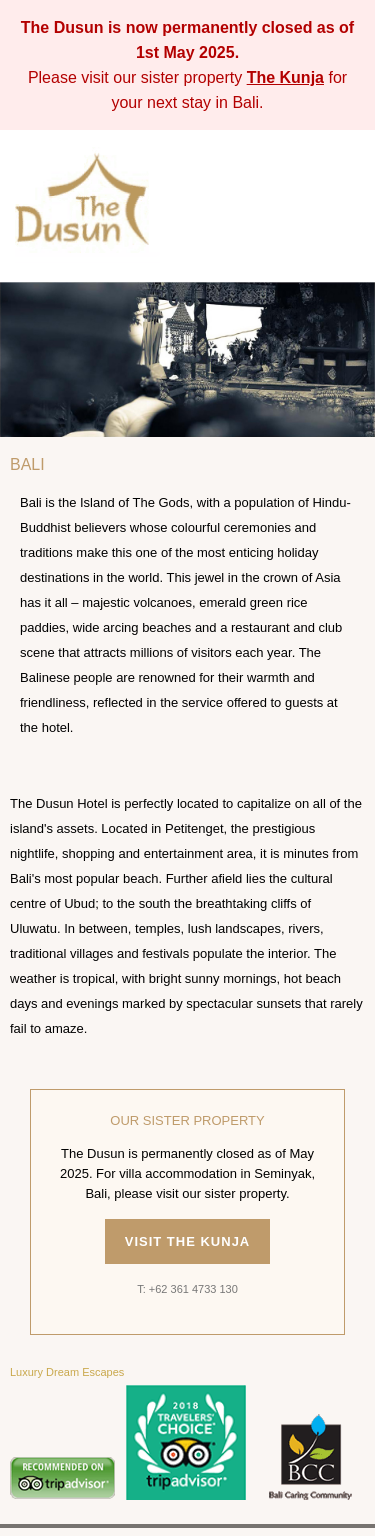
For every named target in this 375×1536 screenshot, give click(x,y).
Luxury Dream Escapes (67, 1372)
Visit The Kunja (188, 1241)
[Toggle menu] (346, 206)
